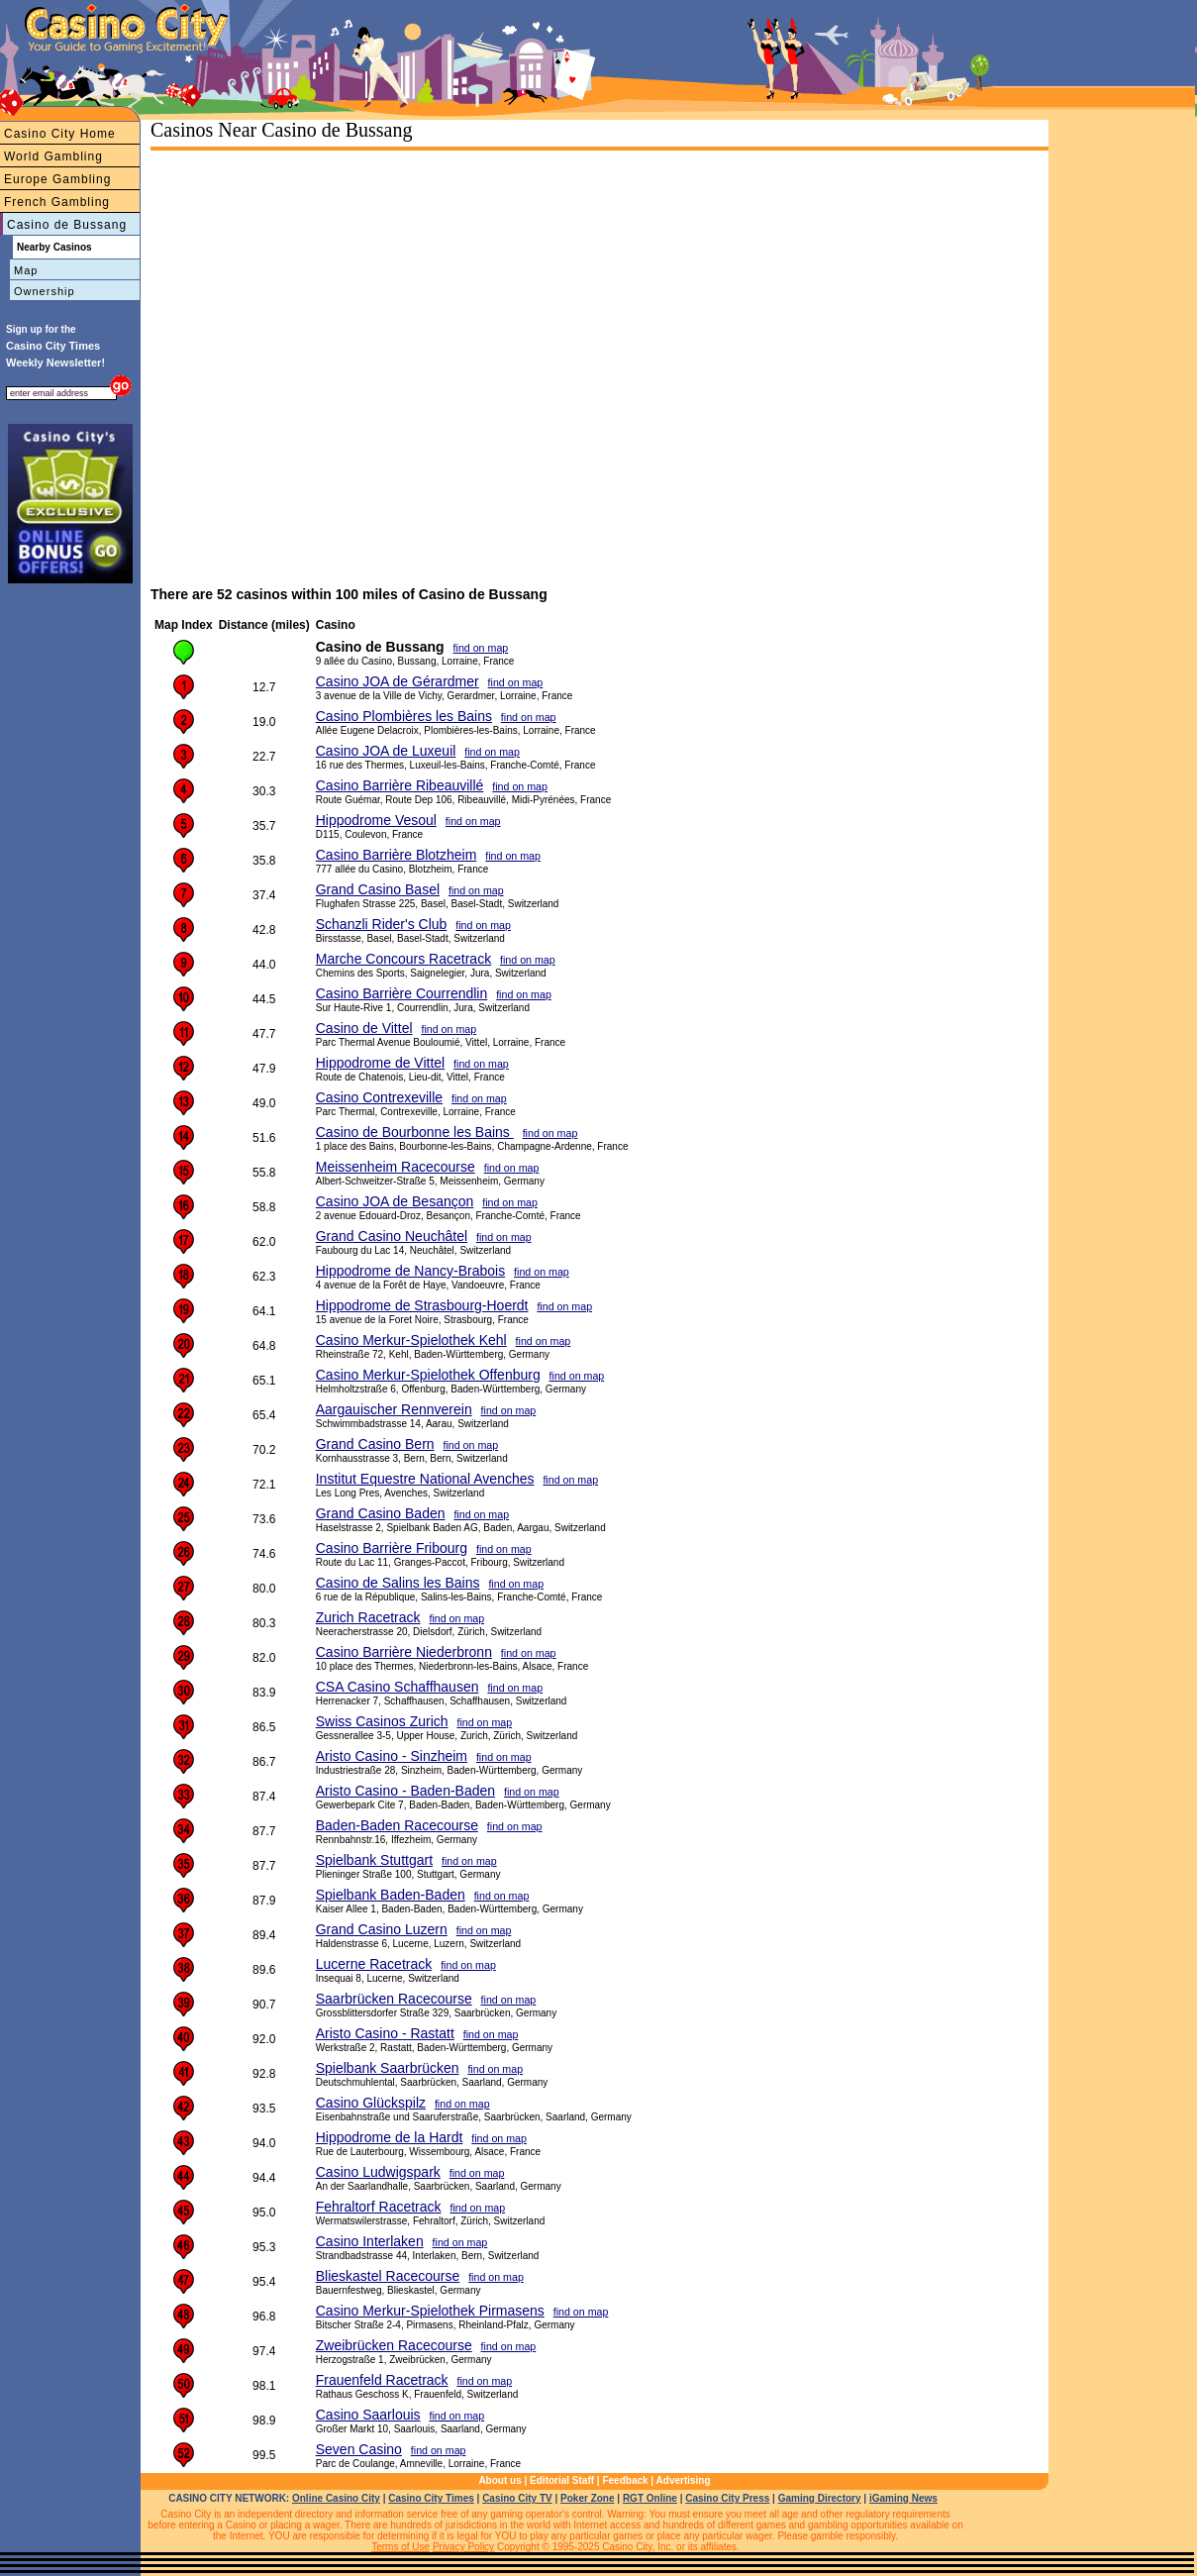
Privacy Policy (463, 2546)
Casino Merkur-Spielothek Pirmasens (430, 2310)
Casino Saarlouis (368, 2414)
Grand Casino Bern (375, 1444)
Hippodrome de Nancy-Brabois (410, 1271)
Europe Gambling (57, 179)
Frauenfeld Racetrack (382, 2380)
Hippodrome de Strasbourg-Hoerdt (422, 1305)
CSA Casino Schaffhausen (397, 1687)
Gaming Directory (819, 2498)
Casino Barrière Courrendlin (402, 993)
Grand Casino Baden (381, 1513)
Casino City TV (517, 2498)
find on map (481, 648)
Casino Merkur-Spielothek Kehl (411, 1340)
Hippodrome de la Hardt (389, 2137)
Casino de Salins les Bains (398, 1583)
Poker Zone (587, 2498)
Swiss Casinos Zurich (382, 1721)
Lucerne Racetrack (374, 1964)
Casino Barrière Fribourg (391, 1548)
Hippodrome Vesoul (376, 820)
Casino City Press (727, 2498)
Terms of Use (400, 2546)
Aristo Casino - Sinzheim (391, 1756)
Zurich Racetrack (368, 1617)
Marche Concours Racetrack (403, 959)
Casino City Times (431, 2498)
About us (499, 2480)
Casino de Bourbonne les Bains (415, 1132)
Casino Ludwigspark (378, 2172)
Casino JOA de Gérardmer (397, 681)
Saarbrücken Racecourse (394, 1999)
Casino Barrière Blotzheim (396, 855)
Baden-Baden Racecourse (397, 1825)
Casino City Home (60, 134)
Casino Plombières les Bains (404, 716)
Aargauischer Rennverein (394, 1409)
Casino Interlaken (370, 2241)
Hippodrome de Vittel (380, 1063)
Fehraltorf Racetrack (379, 2207)
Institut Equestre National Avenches (425, 1479)
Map (26, 270)
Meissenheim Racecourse (395, 1167)
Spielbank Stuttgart (374, 1860)
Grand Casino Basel (378, 889)
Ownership (44, 291)
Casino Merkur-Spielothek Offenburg (428, 1375)
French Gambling (57, 202)
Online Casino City (336, 2498)
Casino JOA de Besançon (395, 1201)
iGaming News (903, 2498)
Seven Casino (359, 2449)
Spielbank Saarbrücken (387, 2068)
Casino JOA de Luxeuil (386, 751)
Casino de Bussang (67, 225)
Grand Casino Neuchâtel (391, 1236)
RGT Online (650, 2498)
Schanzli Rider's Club (382, 924)
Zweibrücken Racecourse (394, 2345)
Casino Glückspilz (371, 2103)
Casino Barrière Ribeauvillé (400, 785)
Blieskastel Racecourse (388, 2276)
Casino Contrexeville (379, 1097)
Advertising (683, 2480)
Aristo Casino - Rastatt (385, 2033)
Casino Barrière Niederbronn (404, 1652)
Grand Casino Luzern (382, 1929)
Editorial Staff (562, 2480)
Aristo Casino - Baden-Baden (405, 1791)
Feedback (625, 2480)
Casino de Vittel (364, 1028)
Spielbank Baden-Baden (390, 1895)
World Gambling (53, 156)
